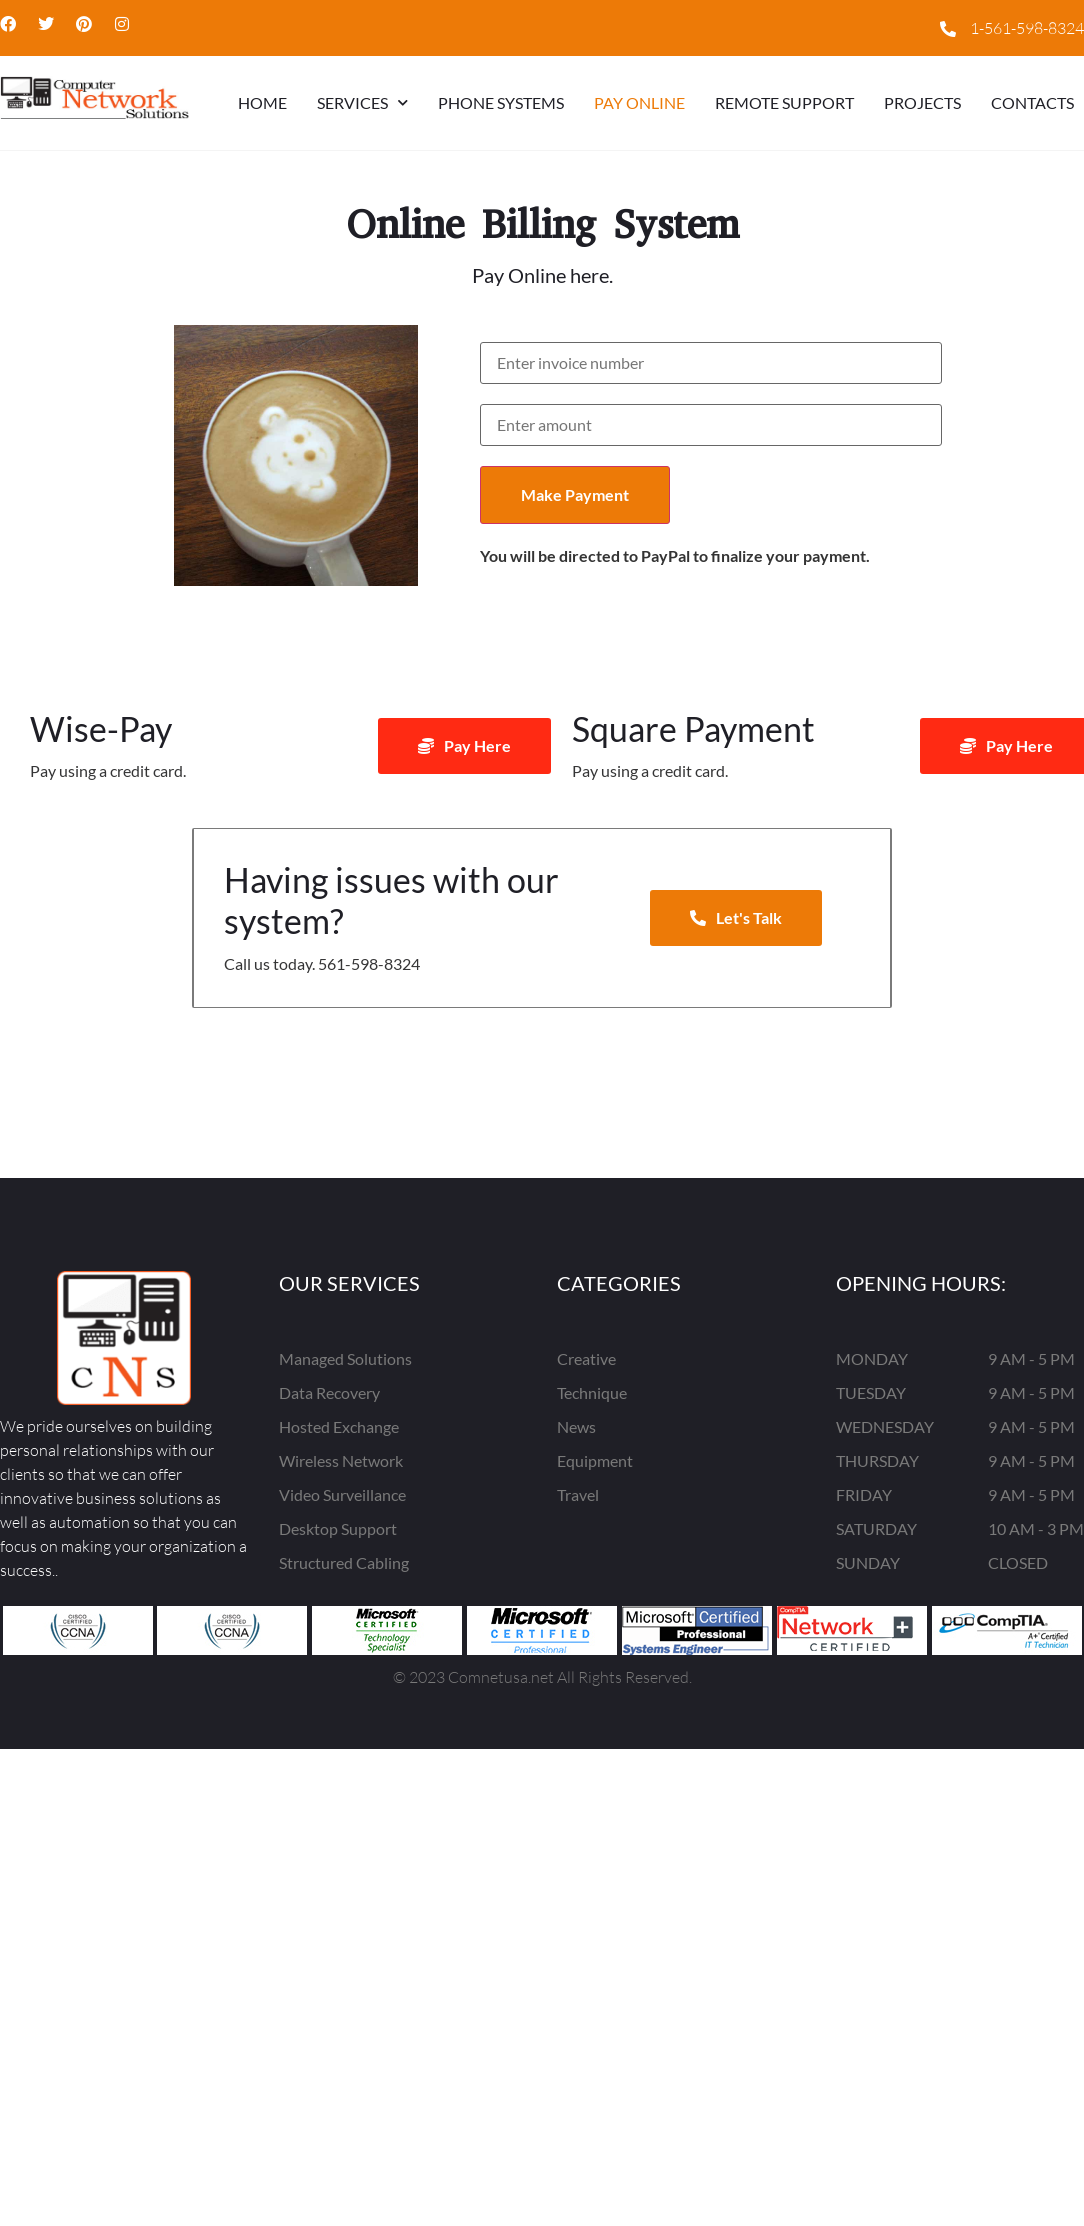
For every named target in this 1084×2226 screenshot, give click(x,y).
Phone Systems (501, 102)
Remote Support (784, 102)
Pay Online (639, 102)
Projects (922, 102)
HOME (262, 102)
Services (362, 102)
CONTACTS (1032, 102)
